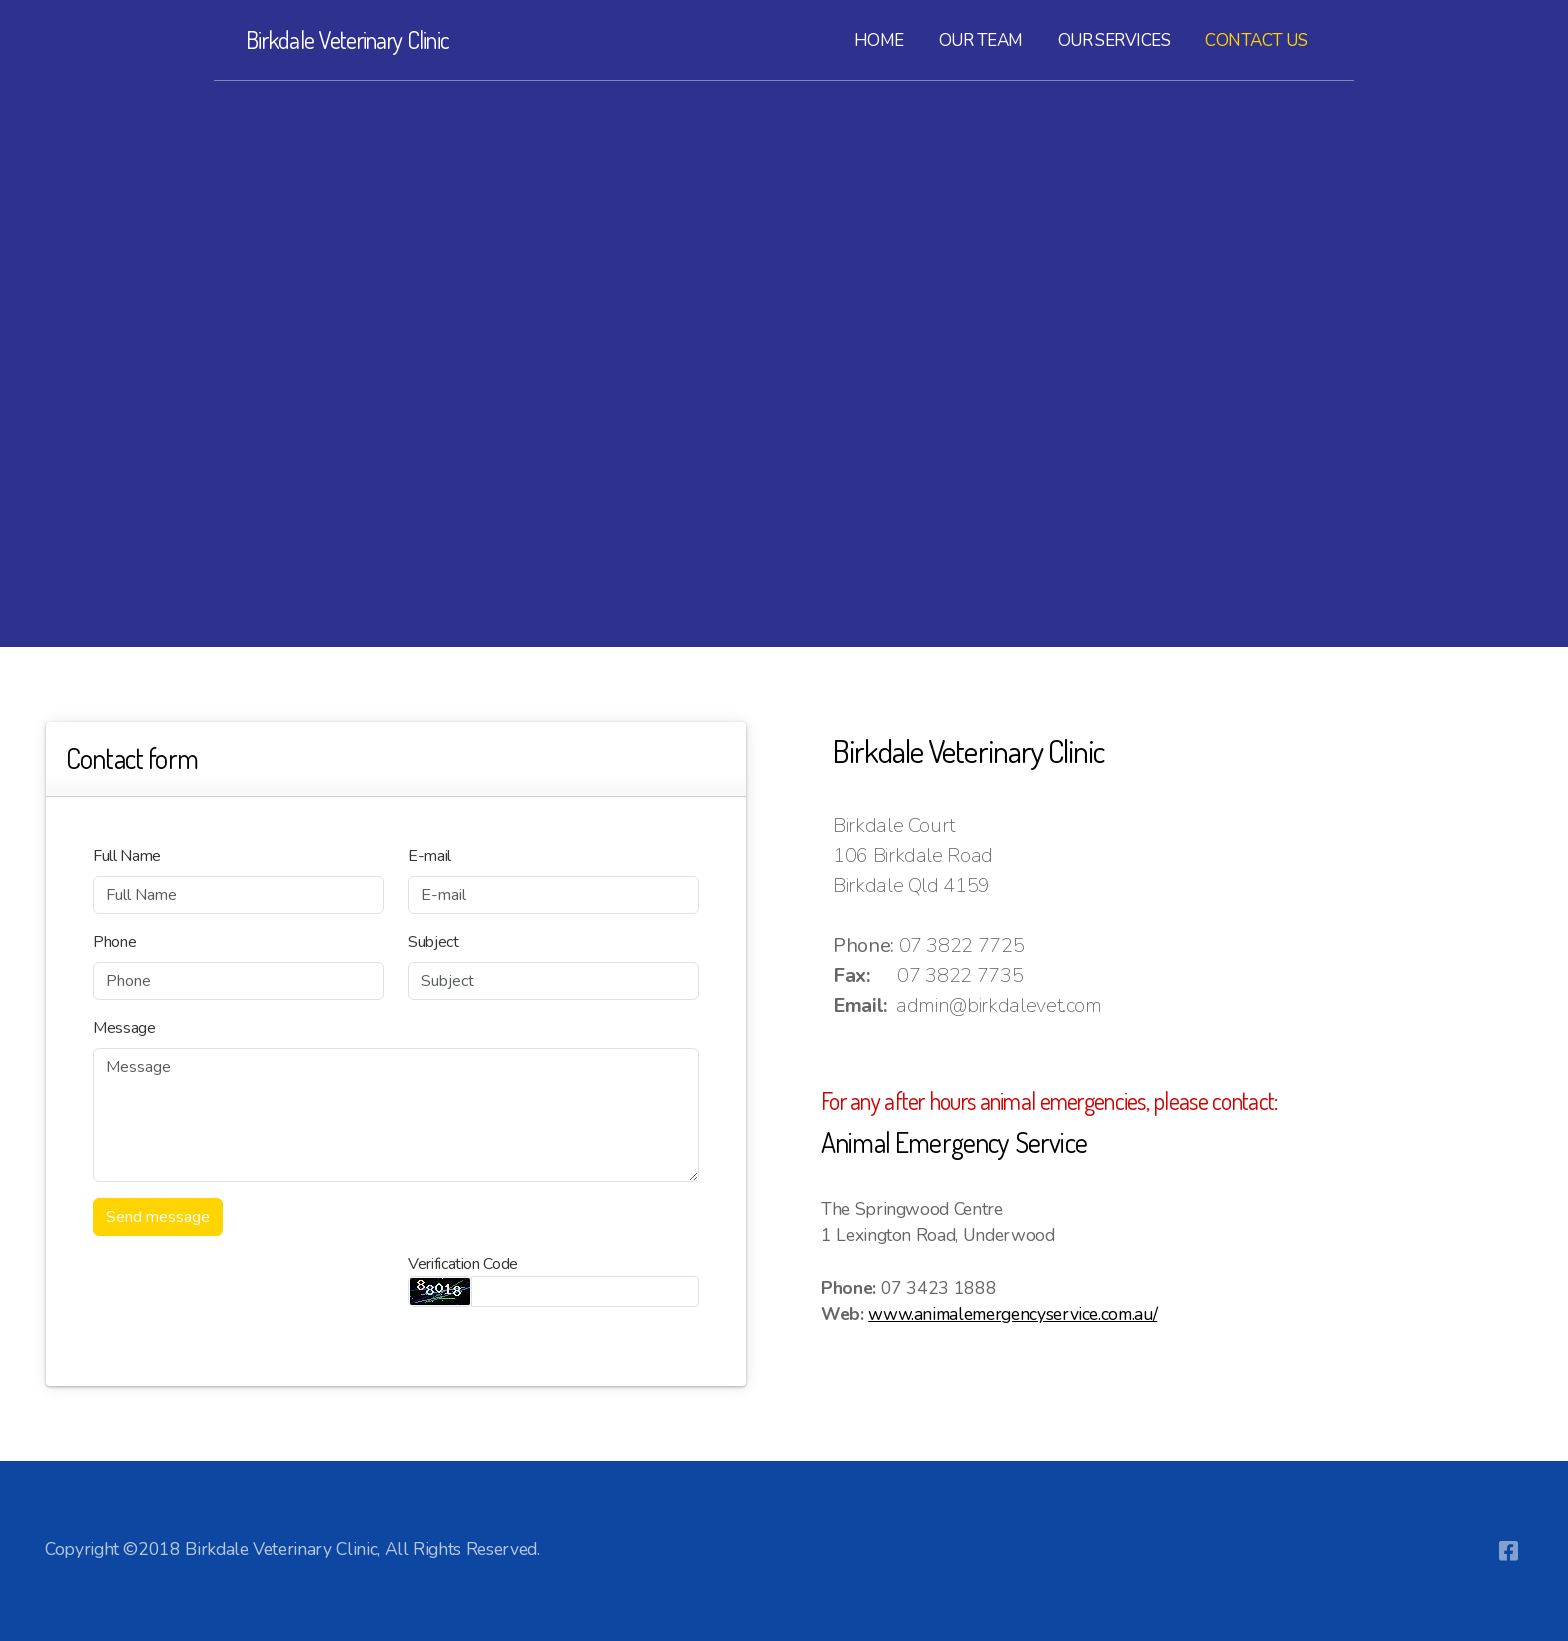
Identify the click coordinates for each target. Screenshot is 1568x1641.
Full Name (127, 856)
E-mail (429, 856)
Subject (433, 942)
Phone (114, 942)
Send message (158, 1217)
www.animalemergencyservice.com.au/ (1012, 1314)
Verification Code (463, 1264)
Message (124, 1028)
